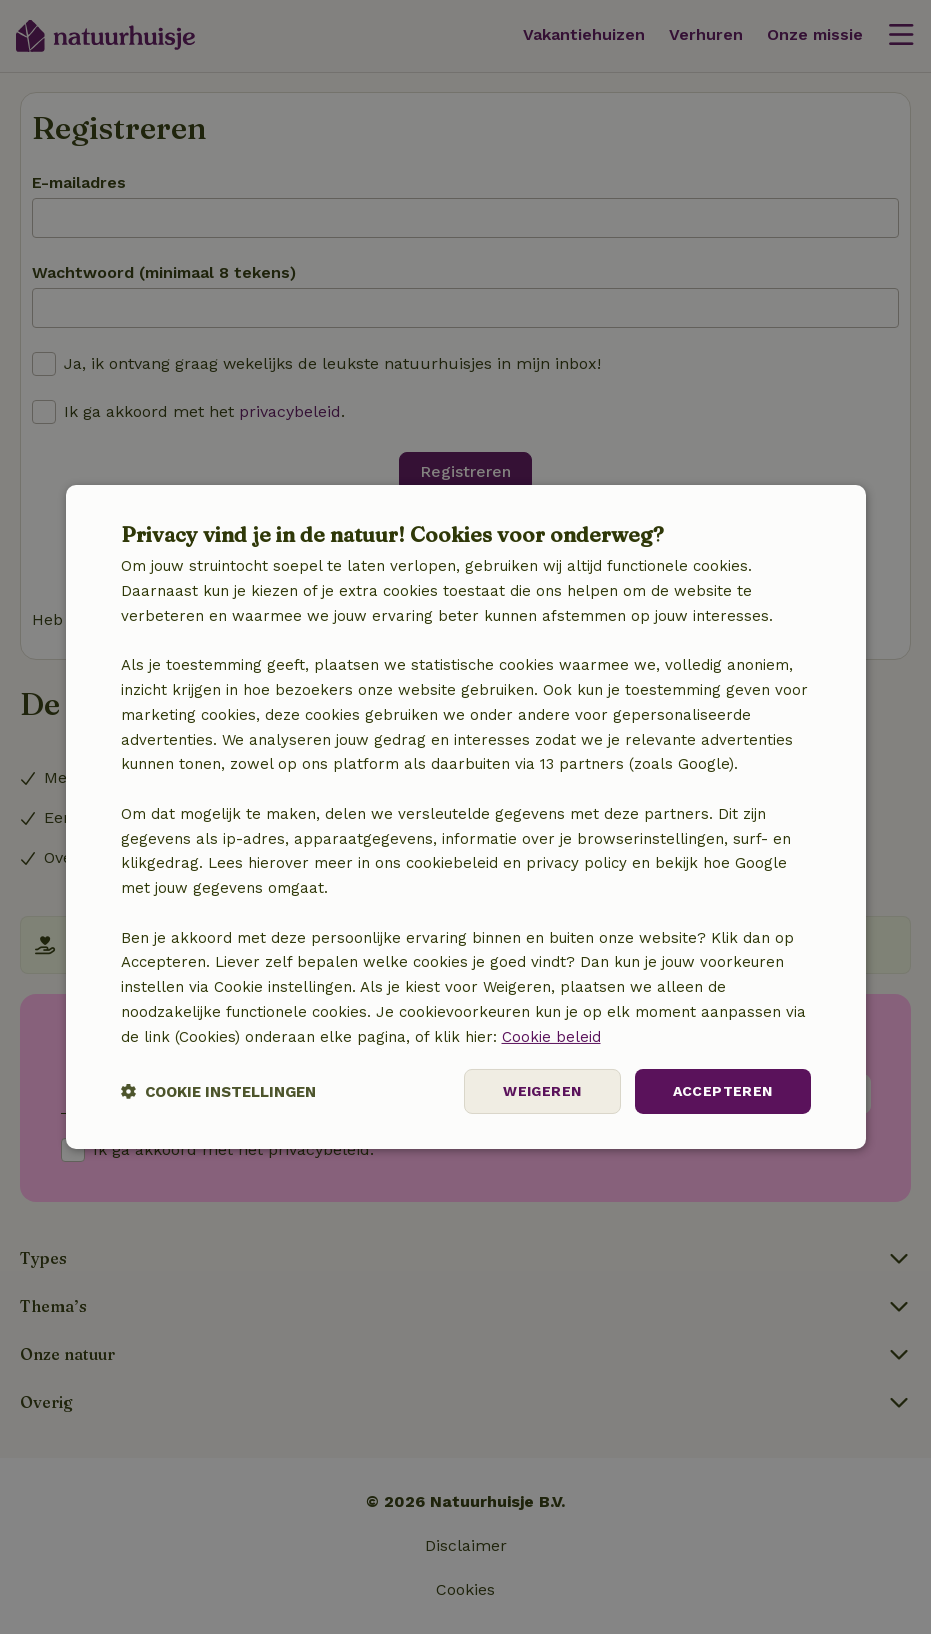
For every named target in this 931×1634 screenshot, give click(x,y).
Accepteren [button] (723, 1091)
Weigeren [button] (542, 1091)
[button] (218, 1091)
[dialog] (466, 817)
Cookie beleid (551, 1037)
